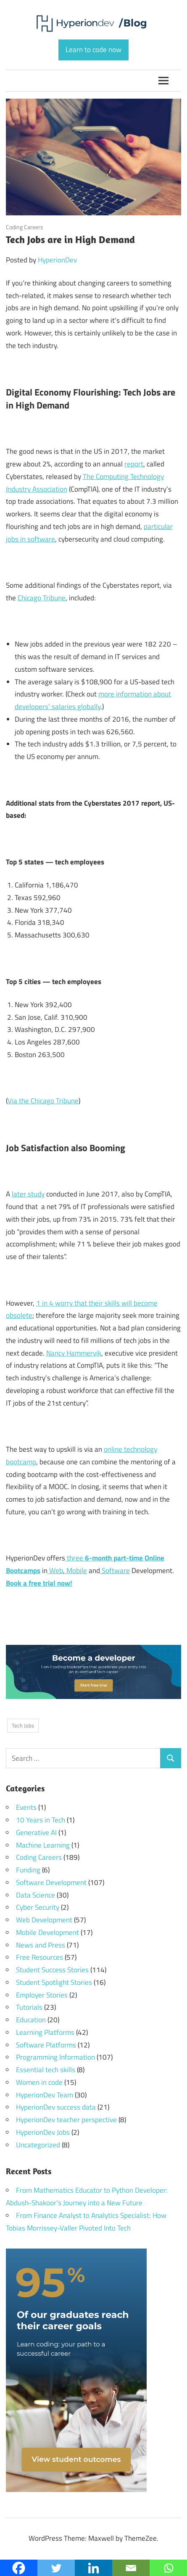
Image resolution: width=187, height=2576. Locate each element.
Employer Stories (42, 1995)
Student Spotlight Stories (54, 1982)
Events (26, 1807)
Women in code (39, 2082)
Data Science (35, 1895)
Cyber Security (37, 1907)
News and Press (40, 1945)
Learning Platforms (45, 2032)
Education (31, 2019)
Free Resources (39, 1957)
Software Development (51, 1882)
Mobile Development (47, 1932)
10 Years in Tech (40, 1819)
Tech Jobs (23, 1725)
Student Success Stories (52, 1969)
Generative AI (36, 1832)
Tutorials (29, 2007)
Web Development (44, 1919)
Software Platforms (46, 2044)
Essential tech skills (45, 2069)
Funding (28, 1869)
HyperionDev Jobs (43, 2132)
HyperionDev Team (44, 2094)
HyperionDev (57, 259)
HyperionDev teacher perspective (66, 2119)
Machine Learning (43, 1845)
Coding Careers (24, 227)
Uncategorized (38, 2144)
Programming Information (55, 2057)
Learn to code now (93, 49)
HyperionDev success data (56, 2107)
